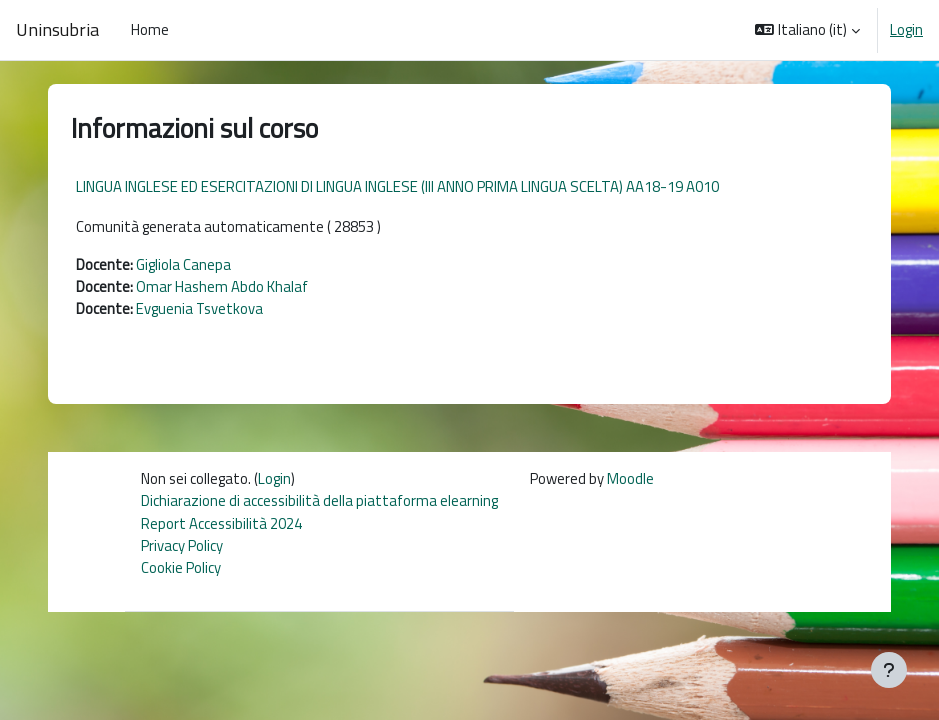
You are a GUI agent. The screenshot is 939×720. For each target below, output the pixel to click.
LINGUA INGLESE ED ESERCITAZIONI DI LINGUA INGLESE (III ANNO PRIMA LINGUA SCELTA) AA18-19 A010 (397, 186)
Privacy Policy (182, 545)
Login (906, 30)
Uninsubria (57, 30)
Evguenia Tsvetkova (199, 308)
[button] (807, 30)
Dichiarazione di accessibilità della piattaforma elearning (319, 500)
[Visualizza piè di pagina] (889, 670)
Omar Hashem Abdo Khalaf (222, 286)
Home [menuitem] (150, 29)
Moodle (630, 478)
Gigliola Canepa (183, 264)
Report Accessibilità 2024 (221, 523)
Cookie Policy (181, 567)
